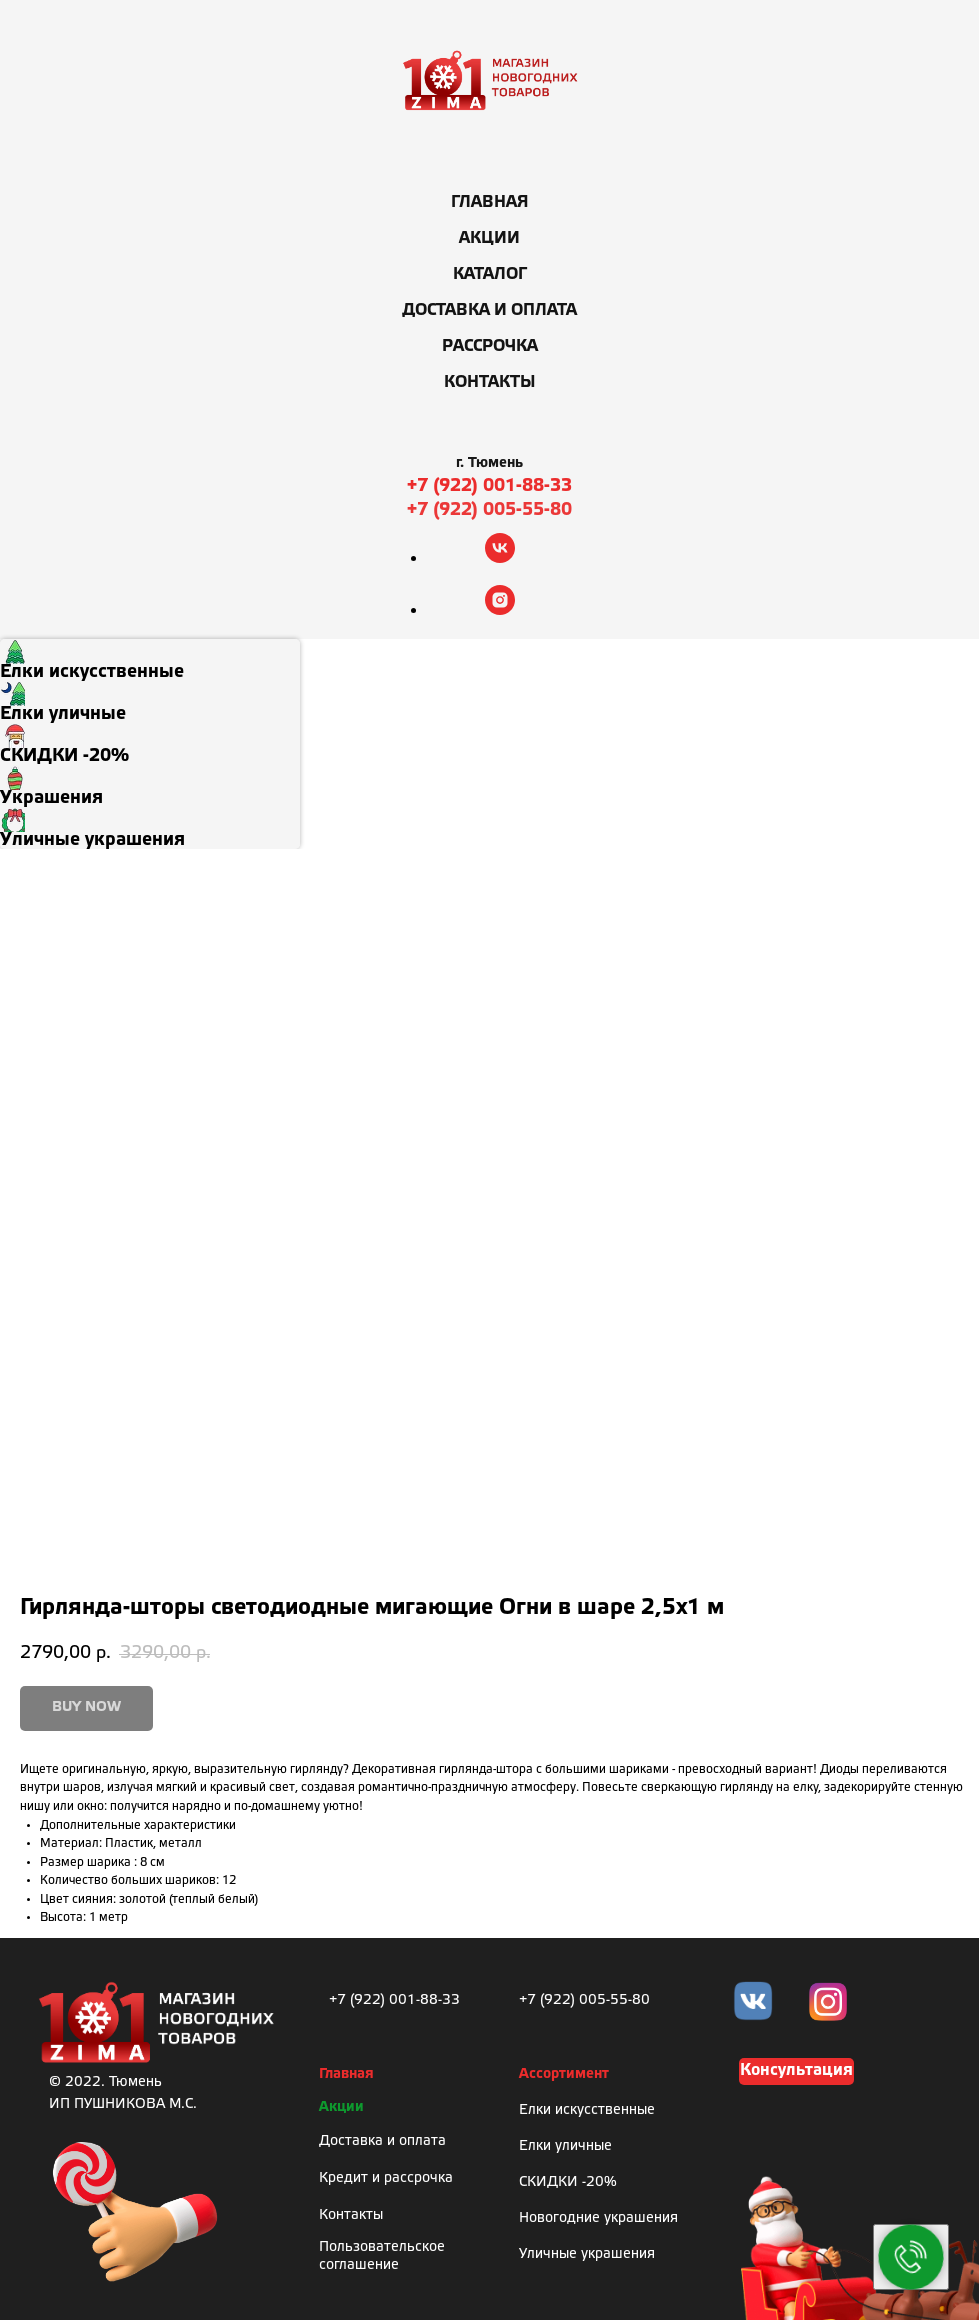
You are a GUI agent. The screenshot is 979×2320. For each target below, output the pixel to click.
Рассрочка (490, 346)
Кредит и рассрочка (386, 2178)
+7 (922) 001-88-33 (489, 486)
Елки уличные (565, 2146)
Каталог (490, 274)
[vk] (500, 557)
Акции (489, 238)
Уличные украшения (587, 2254)
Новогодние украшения (598, 2218)
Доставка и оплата (489, 310)
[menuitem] (150, 660)
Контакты (490, 382)
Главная (490, 202)
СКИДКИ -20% (568, 2182)
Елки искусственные (587, 2110)
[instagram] (500, 609)
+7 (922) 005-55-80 (489, 510)
